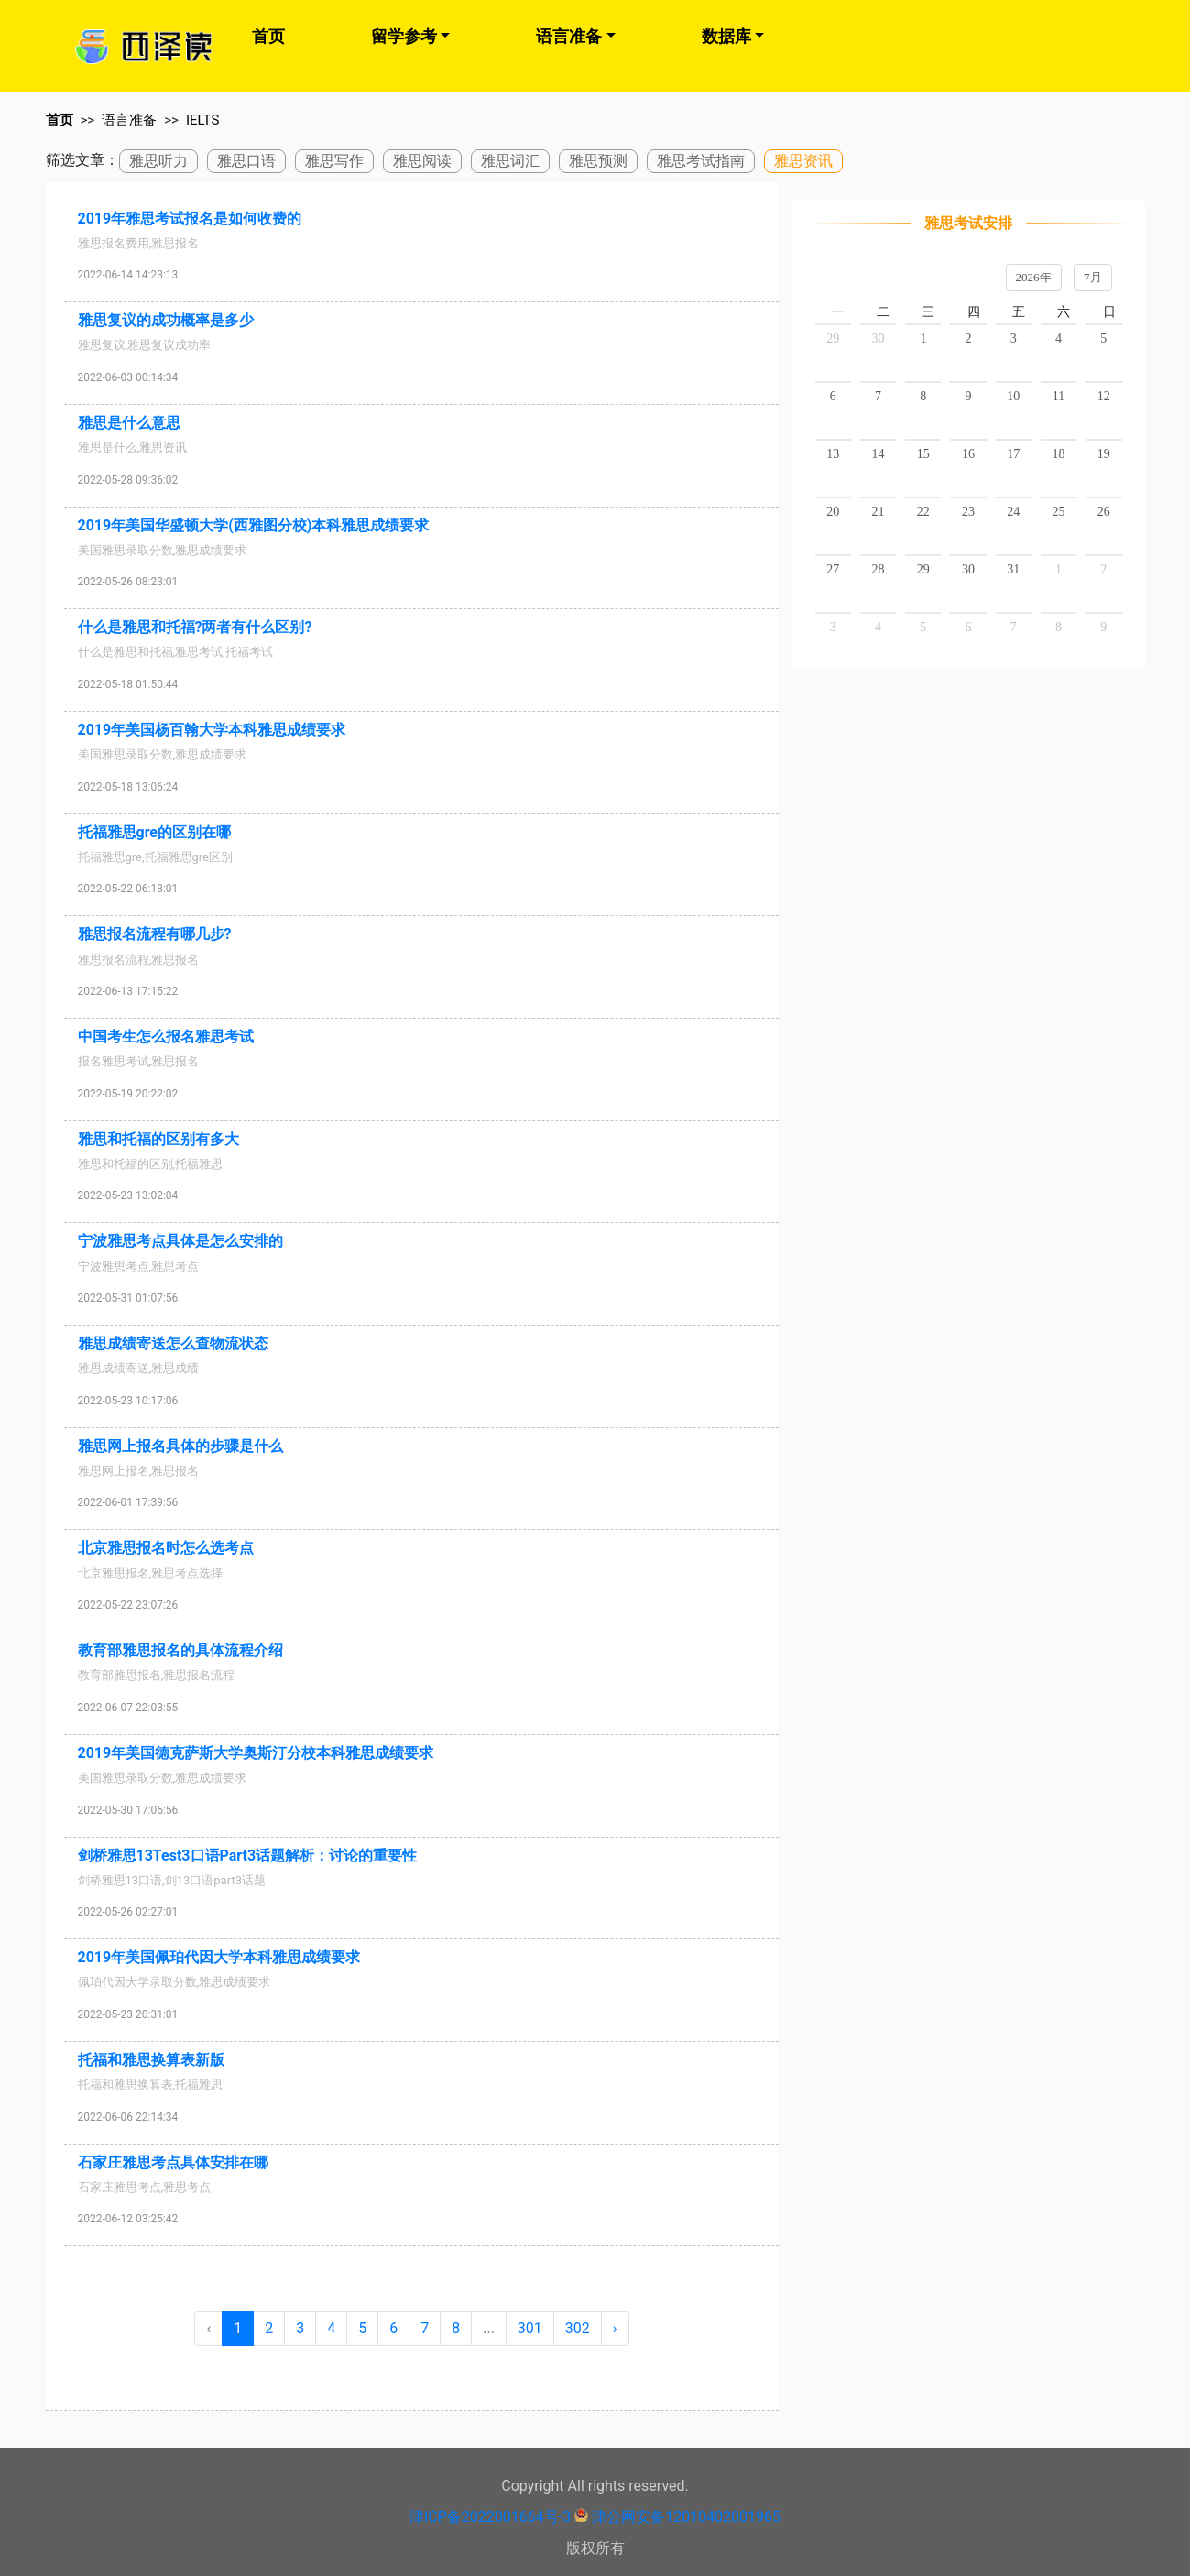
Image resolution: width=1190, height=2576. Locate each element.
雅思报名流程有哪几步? (155, 934)
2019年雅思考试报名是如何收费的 (190, 218)
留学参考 (404, 36)
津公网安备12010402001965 (686, 2517)
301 (530, 2328)
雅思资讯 (803, 160)
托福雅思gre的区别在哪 (155, 832)
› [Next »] (615, 2328)
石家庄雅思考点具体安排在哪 (173, 2162)
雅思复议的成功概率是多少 (166, 320)
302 (577, 2328)
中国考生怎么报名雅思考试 (166, 1036)
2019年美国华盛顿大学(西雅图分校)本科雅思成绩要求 (254, 525)
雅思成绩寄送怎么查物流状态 (173, 1343)
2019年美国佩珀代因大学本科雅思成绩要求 (219, 1957)
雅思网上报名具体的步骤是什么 (180, 1446)
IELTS (202, 120)
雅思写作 (334, 160)
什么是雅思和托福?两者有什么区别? (195, 627)
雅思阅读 (422, 160)
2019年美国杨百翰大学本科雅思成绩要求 (212, 729)
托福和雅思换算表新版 (151, 2059)
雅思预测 (598, 160)
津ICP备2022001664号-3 (490, 2517)
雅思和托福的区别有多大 (158, 1139)
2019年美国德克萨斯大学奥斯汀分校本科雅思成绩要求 (256, 1753)
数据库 (726, 36)
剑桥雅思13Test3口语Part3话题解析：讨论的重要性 (248, 1855)
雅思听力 (158, 160)
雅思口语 (246, 160)
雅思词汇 (510, 160)
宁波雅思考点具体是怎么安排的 (180, 1241)
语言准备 (569, 36)
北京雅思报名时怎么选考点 (166, 1547)
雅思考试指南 (701, 160)
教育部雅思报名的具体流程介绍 (180, 1650)
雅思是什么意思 (129, 422)
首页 (268, 36)
